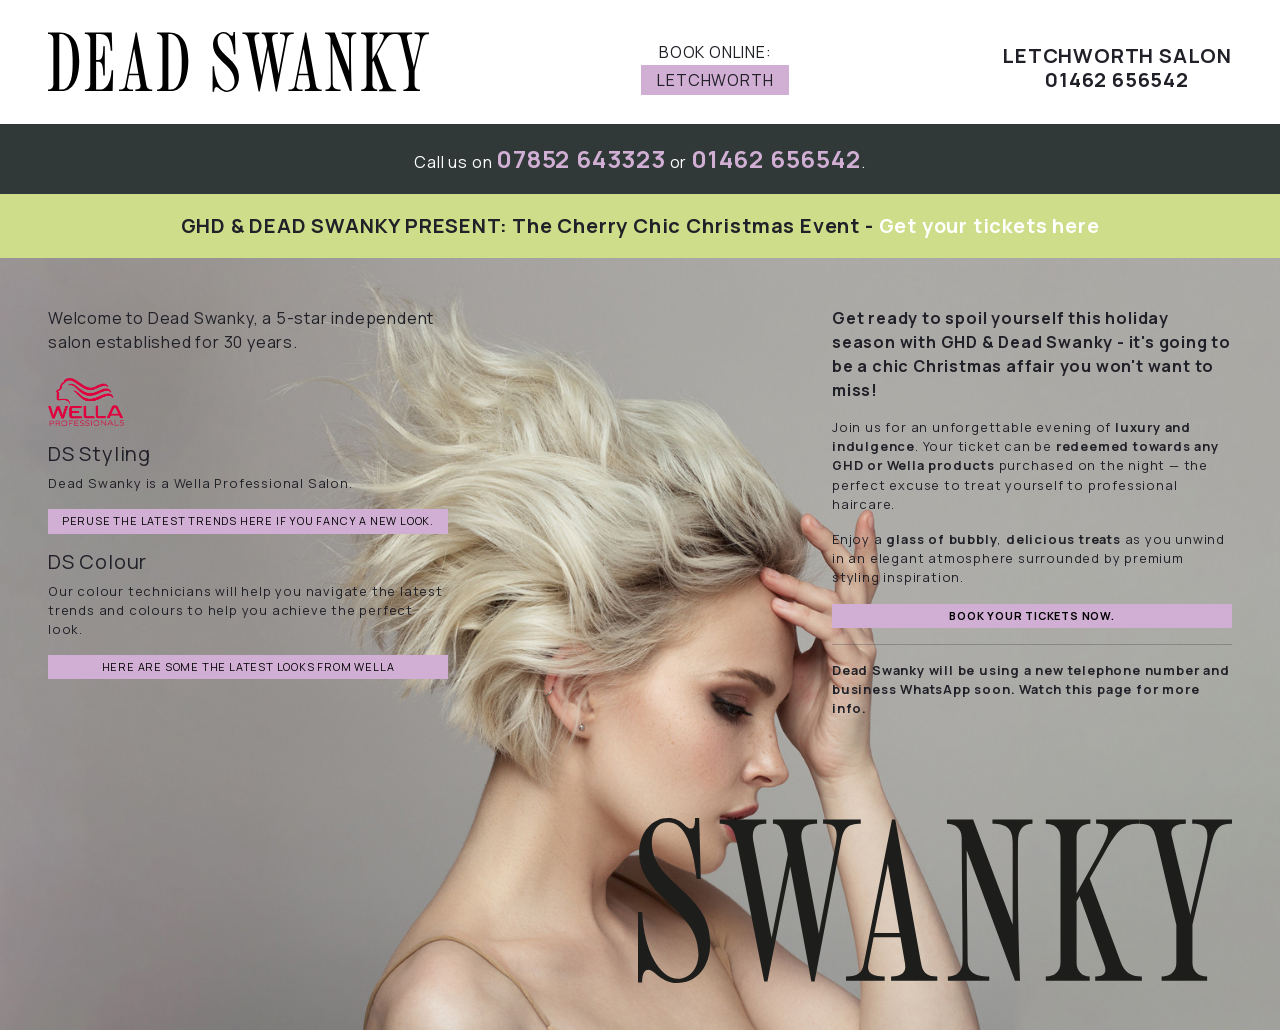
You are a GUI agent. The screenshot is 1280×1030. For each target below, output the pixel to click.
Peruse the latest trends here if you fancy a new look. (248, 520)
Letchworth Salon (1117, 56)
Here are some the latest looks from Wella (248, 666)
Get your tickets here (989, 225)
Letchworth (715, 80)
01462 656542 (776, 158)
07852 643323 (581, 158)
